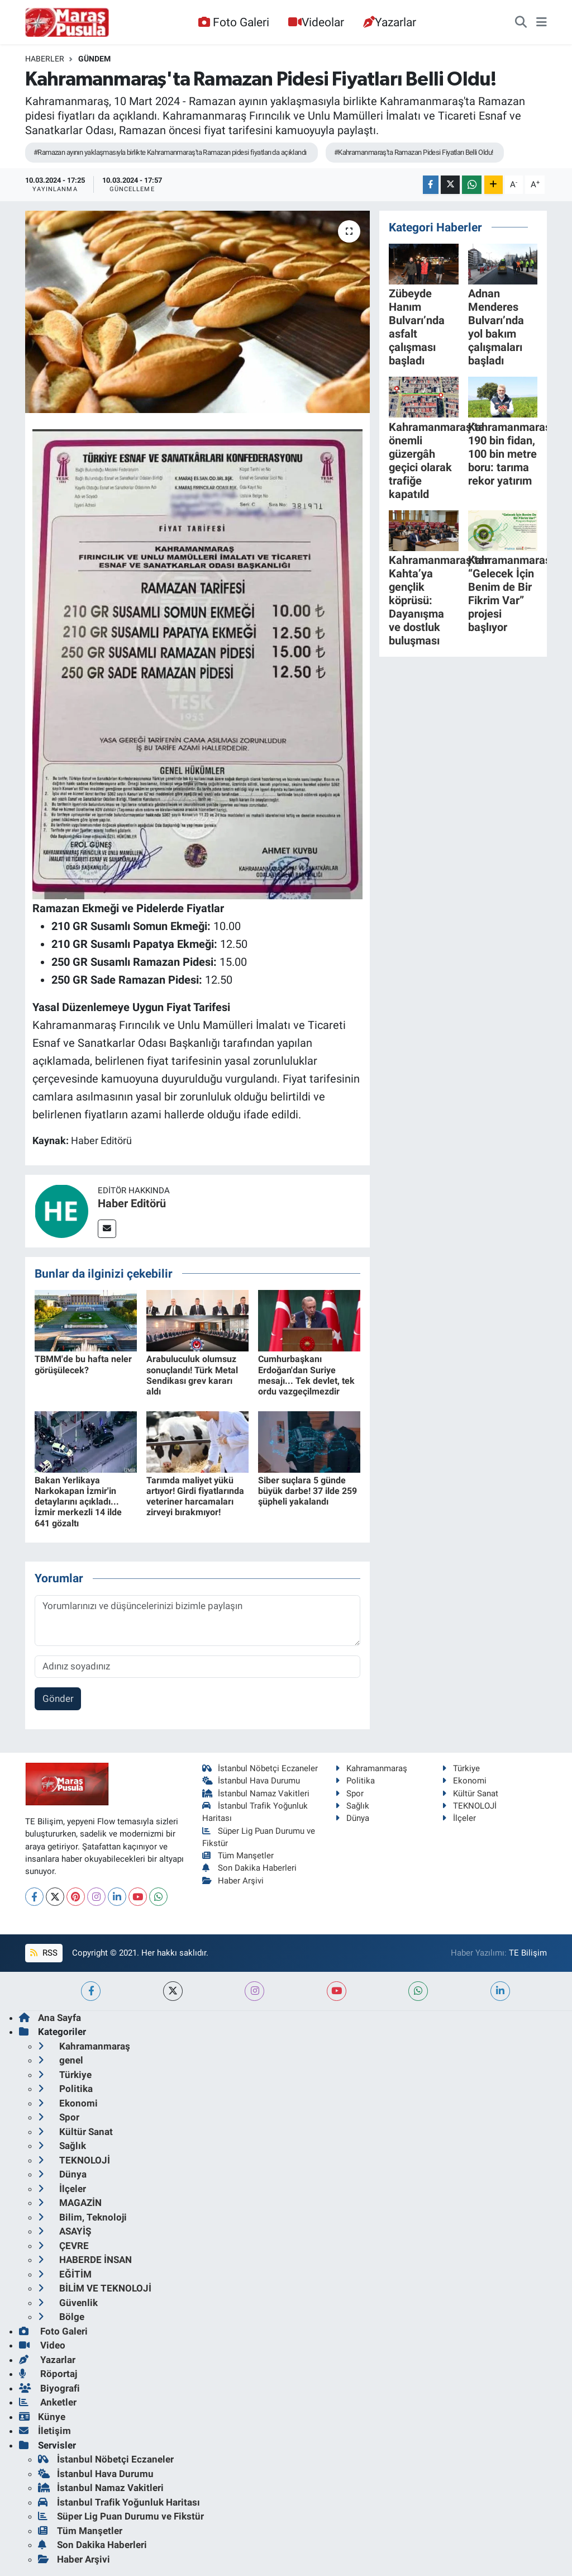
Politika (355, 1781)
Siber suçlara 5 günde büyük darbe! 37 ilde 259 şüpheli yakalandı (307, 1491)
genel (60, 2060)
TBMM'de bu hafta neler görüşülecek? (83, 1364)
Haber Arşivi (233, 1881)
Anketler (48, 2402)
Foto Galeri (233, 22)
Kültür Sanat (470, 1794)
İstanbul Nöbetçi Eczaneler (260, 1768)
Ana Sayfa (50, 2017)
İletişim (45, 2430)
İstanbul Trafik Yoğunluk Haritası (119, 2502)
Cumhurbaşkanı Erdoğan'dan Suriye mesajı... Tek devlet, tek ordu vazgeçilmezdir (306, 1375)
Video (42, 2345)
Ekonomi (464, 1781)
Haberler (44, 58)
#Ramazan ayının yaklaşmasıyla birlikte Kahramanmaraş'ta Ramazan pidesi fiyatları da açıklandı (170, 152)
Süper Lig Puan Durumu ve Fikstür (121, 2516)
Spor (349, 1794)
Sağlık (352, 1806)
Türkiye (461, 1768)
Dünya (352, 1818)
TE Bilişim (528, 1953)
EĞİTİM (65, 2274)
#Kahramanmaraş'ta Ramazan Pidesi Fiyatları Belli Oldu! (413, 152)
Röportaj (48, 2373)
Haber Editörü (132, 1203)
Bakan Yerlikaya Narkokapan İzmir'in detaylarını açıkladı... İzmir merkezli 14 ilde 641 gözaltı (78, 1502)
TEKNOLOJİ (469, 1806)
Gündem (94, 58)
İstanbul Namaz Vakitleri (256, 1794)
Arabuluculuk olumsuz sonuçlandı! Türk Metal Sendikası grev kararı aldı (192, 1375)
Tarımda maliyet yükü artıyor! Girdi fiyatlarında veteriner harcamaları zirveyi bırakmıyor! (195, 1496)
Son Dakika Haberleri (249, 1868)
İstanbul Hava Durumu (251, 1781)
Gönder (58, 1698)
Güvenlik (68, 2302)
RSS (43, 1953)
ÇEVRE (63, 2245)
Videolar (316, 22)
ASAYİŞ (64, 2231)
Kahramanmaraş (371, 1768)
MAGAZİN (70, 2202)
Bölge (61, 2316)
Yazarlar (389, 22)
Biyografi (49, 2388)
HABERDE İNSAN (85, 2259)
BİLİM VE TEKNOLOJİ (94, 2288)
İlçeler (459, 1818)
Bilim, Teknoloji (82, 2217)
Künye (42, 2416)
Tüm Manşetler (238, 1856)
